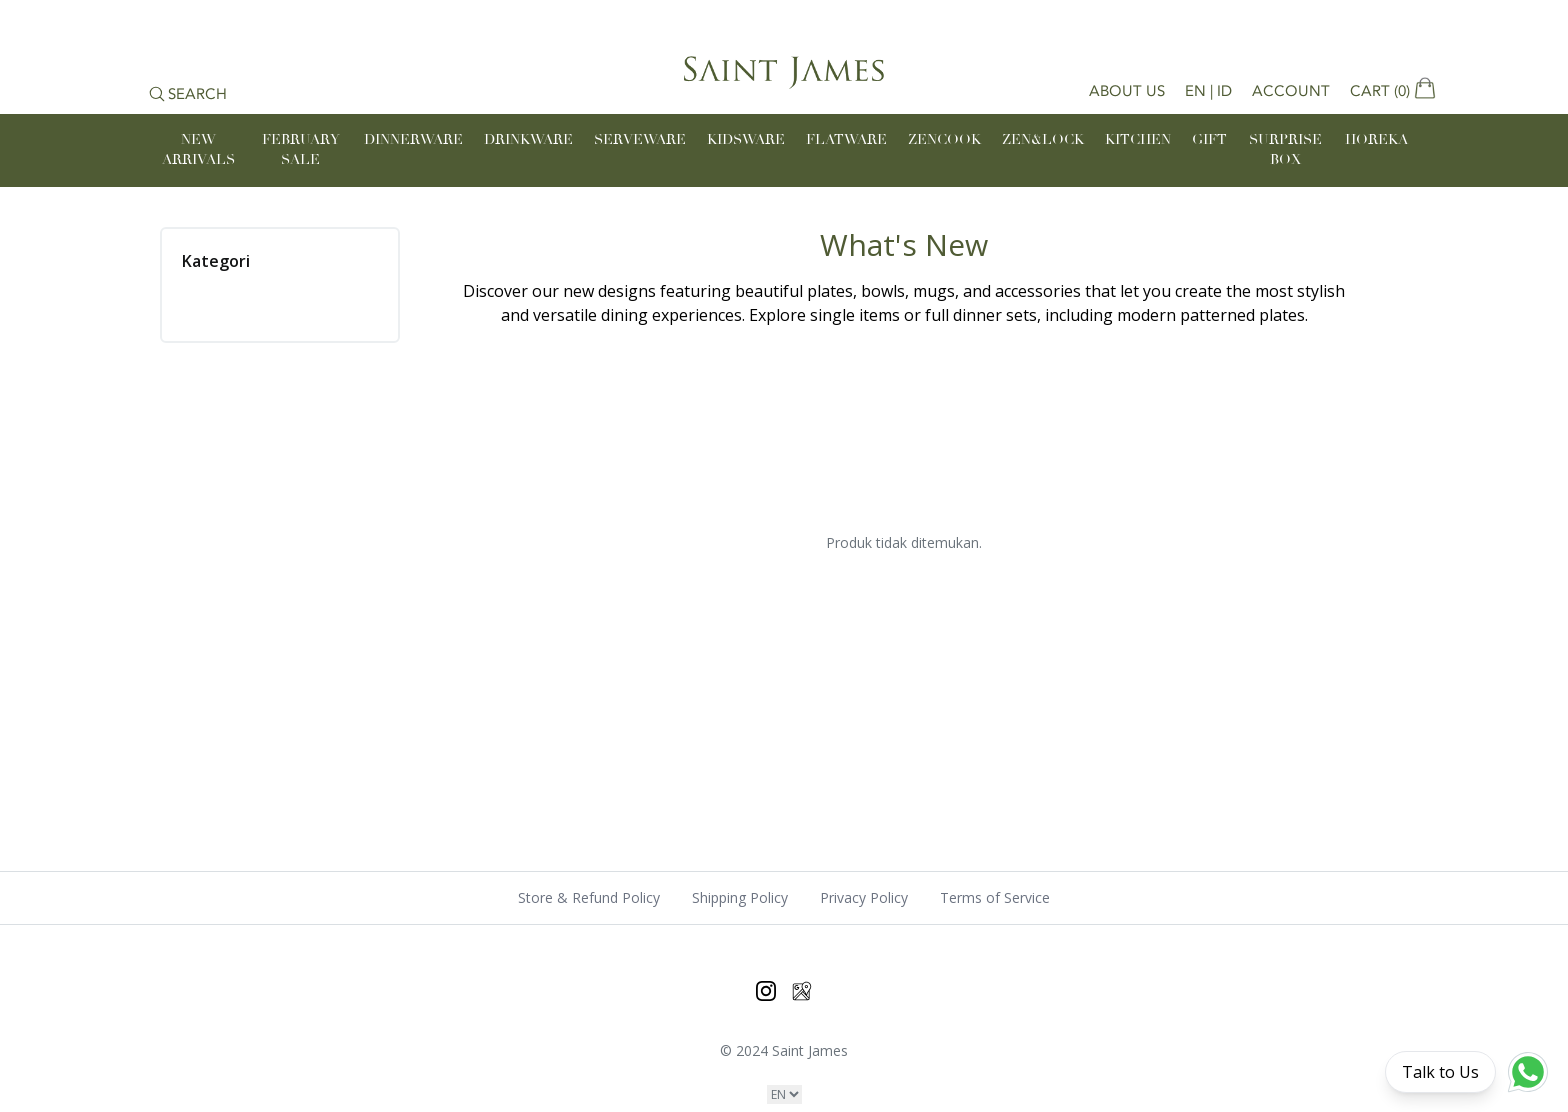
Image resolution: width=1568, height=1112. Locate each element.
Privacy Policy (864, 897)
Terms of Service (995, 897)
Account (1291, 91)
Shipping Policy (740, 897)
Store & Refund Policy (589, 897)
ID (1224, 91)
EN (1195, 91)
